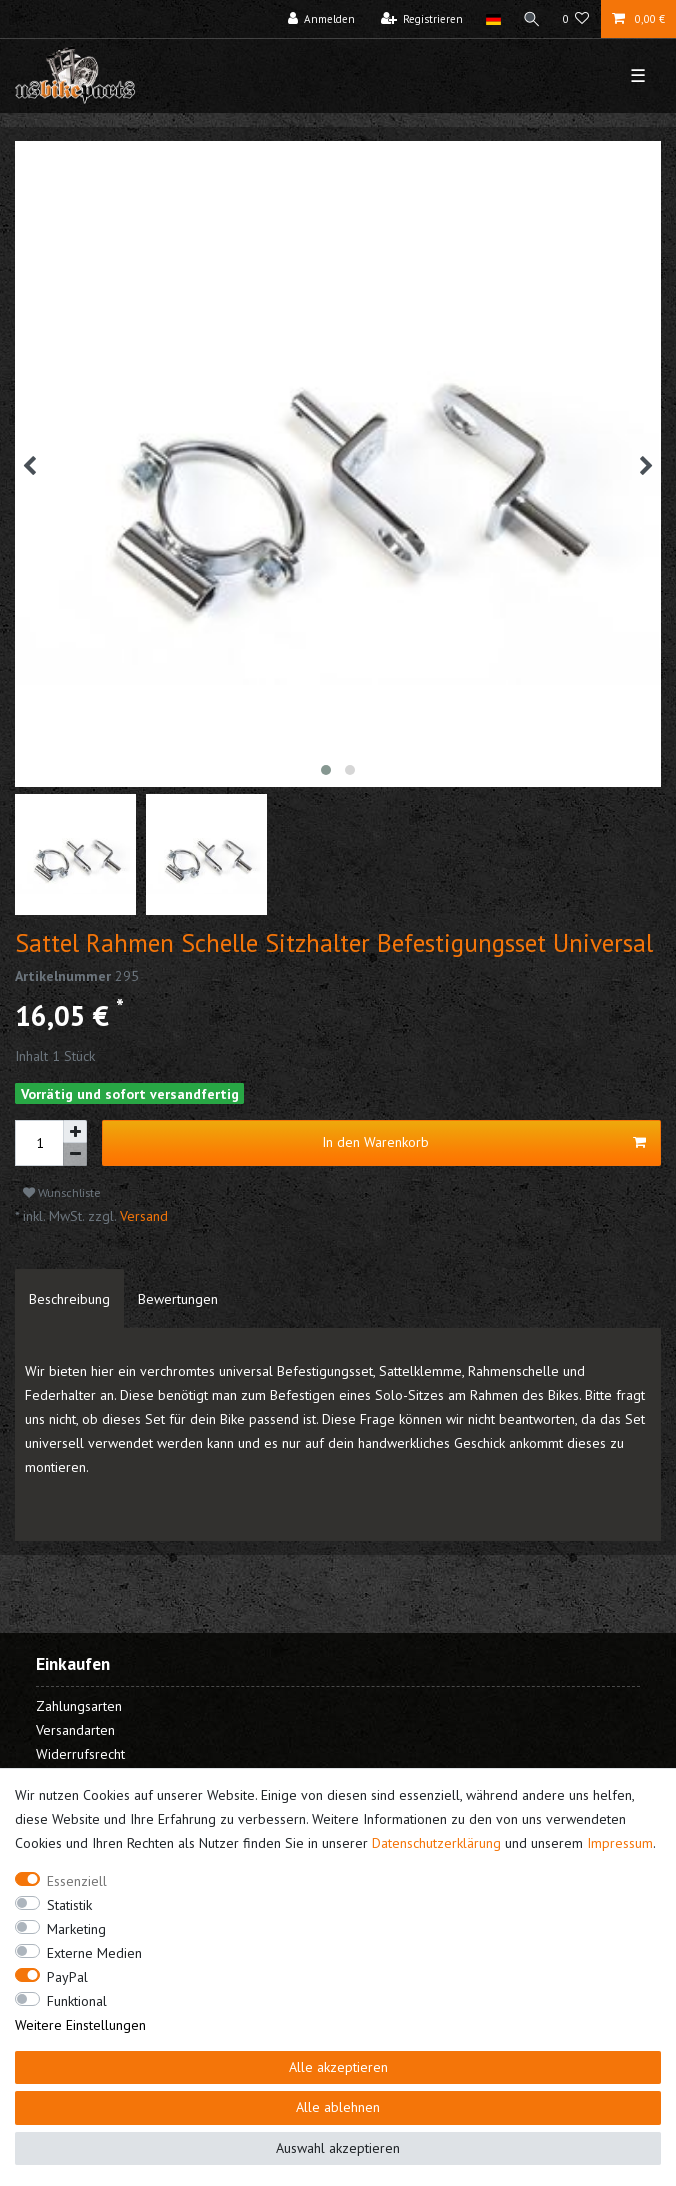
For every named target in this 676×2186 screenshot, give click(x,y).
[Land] (492, 19)
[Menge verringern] (75, 1154)
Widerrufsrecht (80, 1754)
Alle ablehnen (338, 2107)
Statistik (69, 1905)
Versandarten (75, 1730)
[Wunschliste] (576, 19)
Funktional (77, 2001)
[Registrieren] (422, 19)
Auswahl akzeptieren (338, 2148)
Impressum (620, 1843)
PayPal (67, 1977)
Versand (142, 1216)
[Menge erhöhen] (75, 1132)
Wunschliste (62, 1192)
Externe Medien (94, 1953)
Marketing (76, 1929)
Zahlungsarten (79, 1706)
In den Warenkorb (484, 1142)
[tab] (69, 1299)
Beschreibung (69, 1299)
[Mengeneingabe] (39, 1143)
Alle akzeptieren (338, 2067)
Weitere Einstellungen (80, 2025)
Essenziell (77, 1881)
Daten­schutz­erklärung (436, 1843)
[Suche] (532, 19)
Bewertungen (178, 1299)
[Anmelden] (322, 19)
